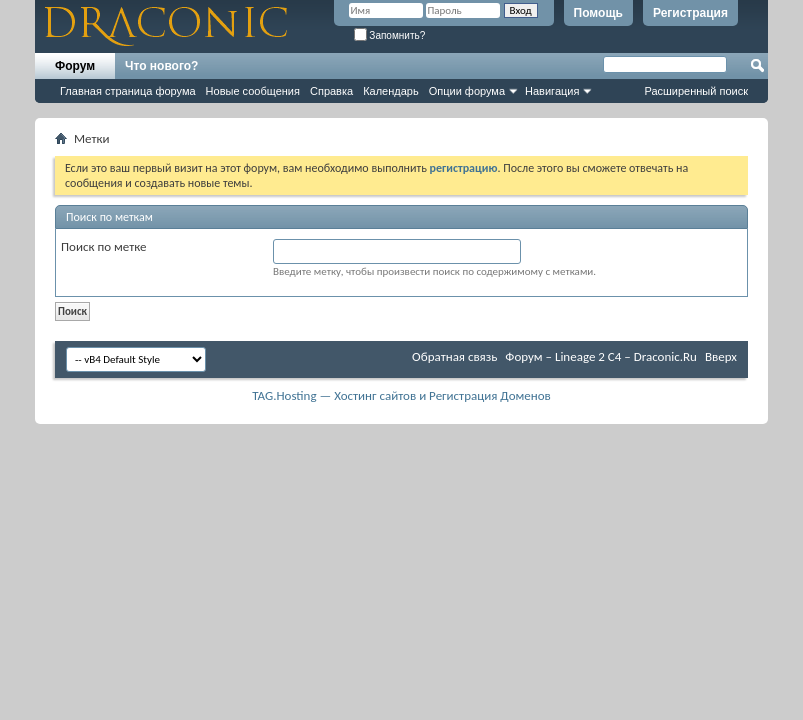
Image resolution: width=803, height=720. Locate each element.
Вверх (721, 356)
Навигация (552, 91)
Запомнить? (390, 35)
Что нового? (161, 66)
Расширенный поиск (696, 91)
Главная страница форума (128, 91)
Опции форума (467, 91)
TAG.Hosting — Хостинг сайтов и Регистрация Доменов (401, 395)
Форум (75, 66)
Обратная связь (454, 356)
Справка (331, 91)
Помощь (598, 13)
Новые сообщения (253, 91)
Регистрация (690, 13)
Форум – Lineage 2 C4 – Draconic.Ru (601, 356)
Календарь (391, 91)
